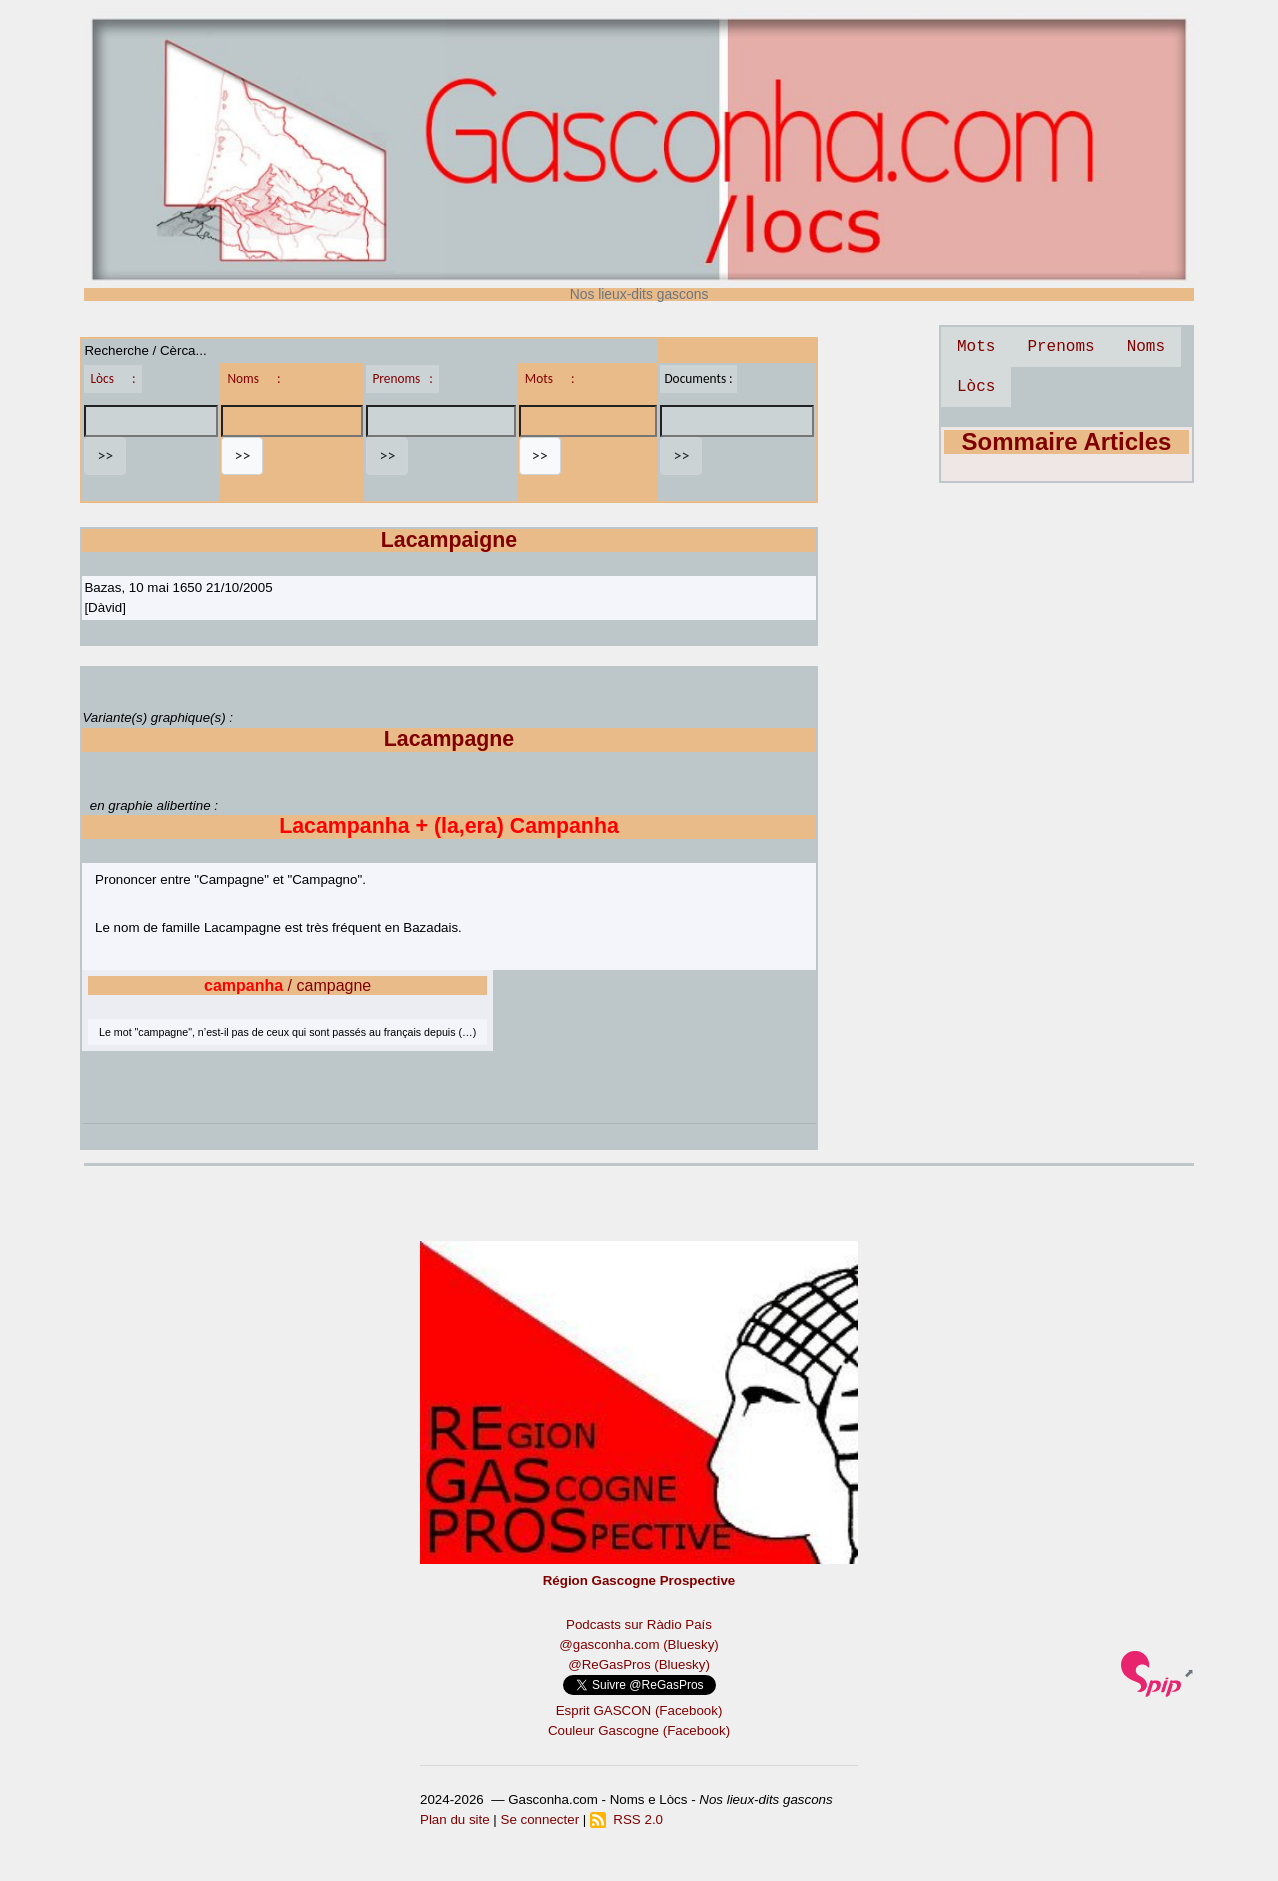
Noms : (253, 378)
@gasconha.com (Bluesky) (638, 1644)
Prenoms (1060, 347)
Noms (1146, 347)
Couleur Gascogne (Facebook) (639, 1730)
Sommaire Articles (1067, 441)
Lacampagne (449, 739)
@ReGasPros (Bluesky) (639, 1664)
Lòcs (976, 387)
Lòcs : (112, 378)
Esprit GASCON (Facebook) (639, 1710)
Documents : (698, 378)
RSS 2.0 (626, 1819)
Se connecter (540, 1819)
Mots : (550, 378)
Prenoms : (402, 378)
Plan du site (455, 1819)
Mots (976, 347)
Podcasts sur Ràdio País (639, 1624)
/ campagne (287, 985)
